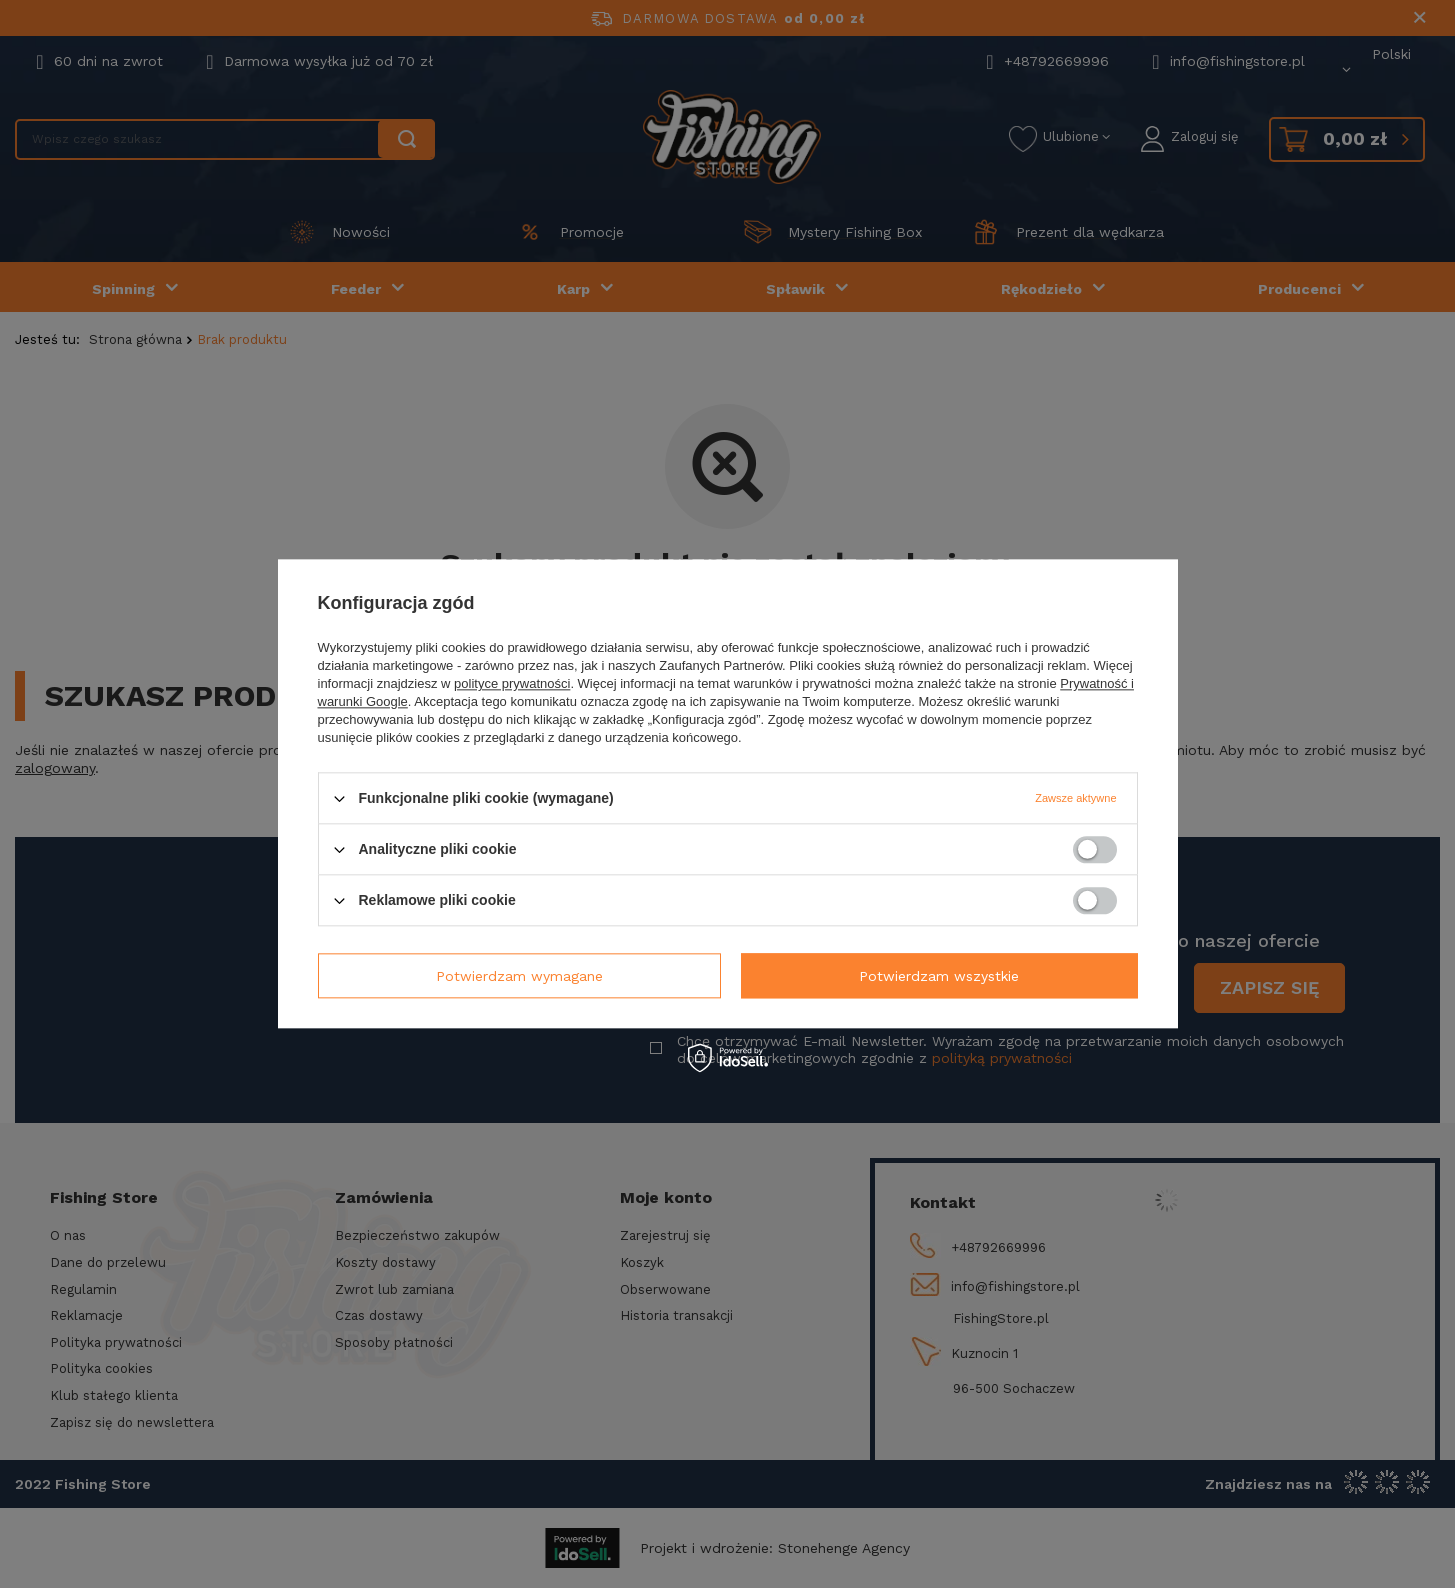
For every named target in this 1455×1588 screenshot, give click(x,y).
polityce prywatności (512, 683)
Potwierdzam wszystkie (939, 976)
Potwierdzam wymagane (519, 976)
